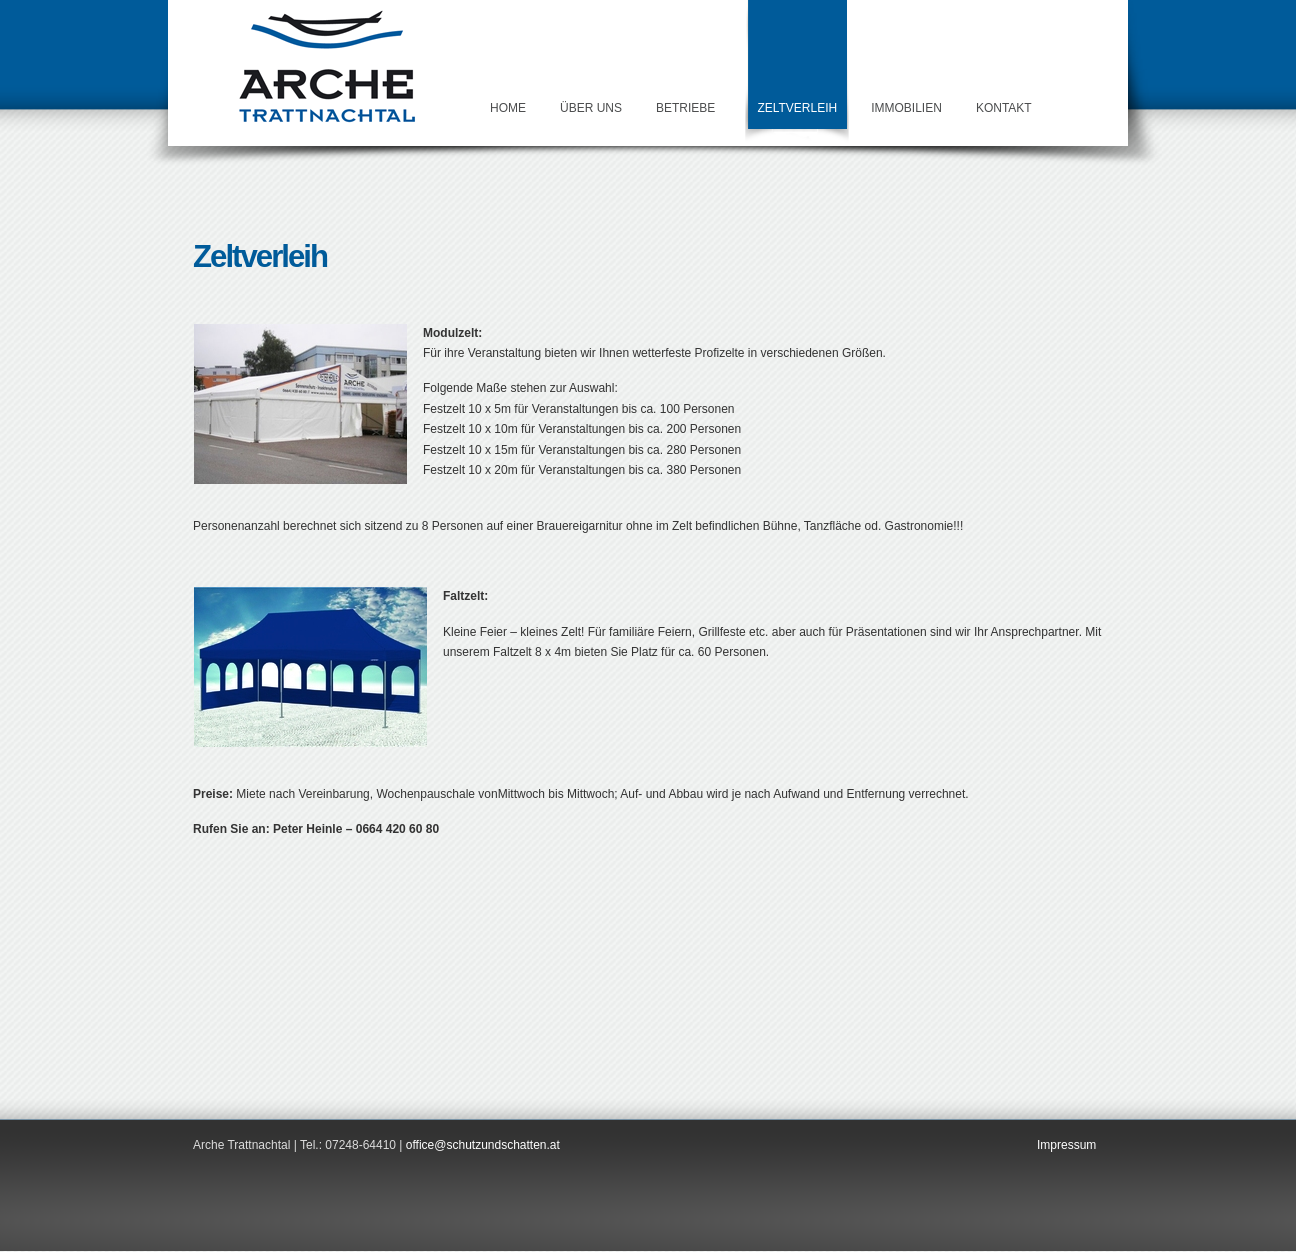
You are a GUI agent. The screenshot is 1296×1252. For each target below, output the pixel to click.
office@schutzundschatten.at (483, 1145)
